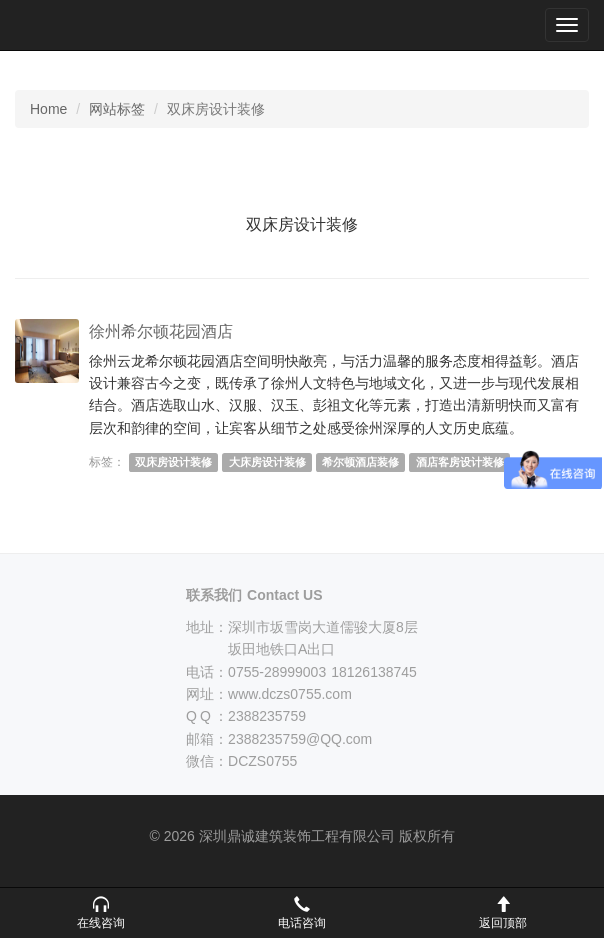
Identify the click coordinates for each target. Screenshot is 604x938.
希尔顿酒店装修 (360, 462)
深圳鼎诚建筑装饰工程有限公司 (81, 25)
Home (48, 109)
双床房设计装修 (173, 462)
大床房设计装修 (267, 462)
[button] (100, 913)
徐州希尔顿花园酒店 (161, 331)
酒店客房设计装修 (460, 462)
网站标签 (117, 109)
